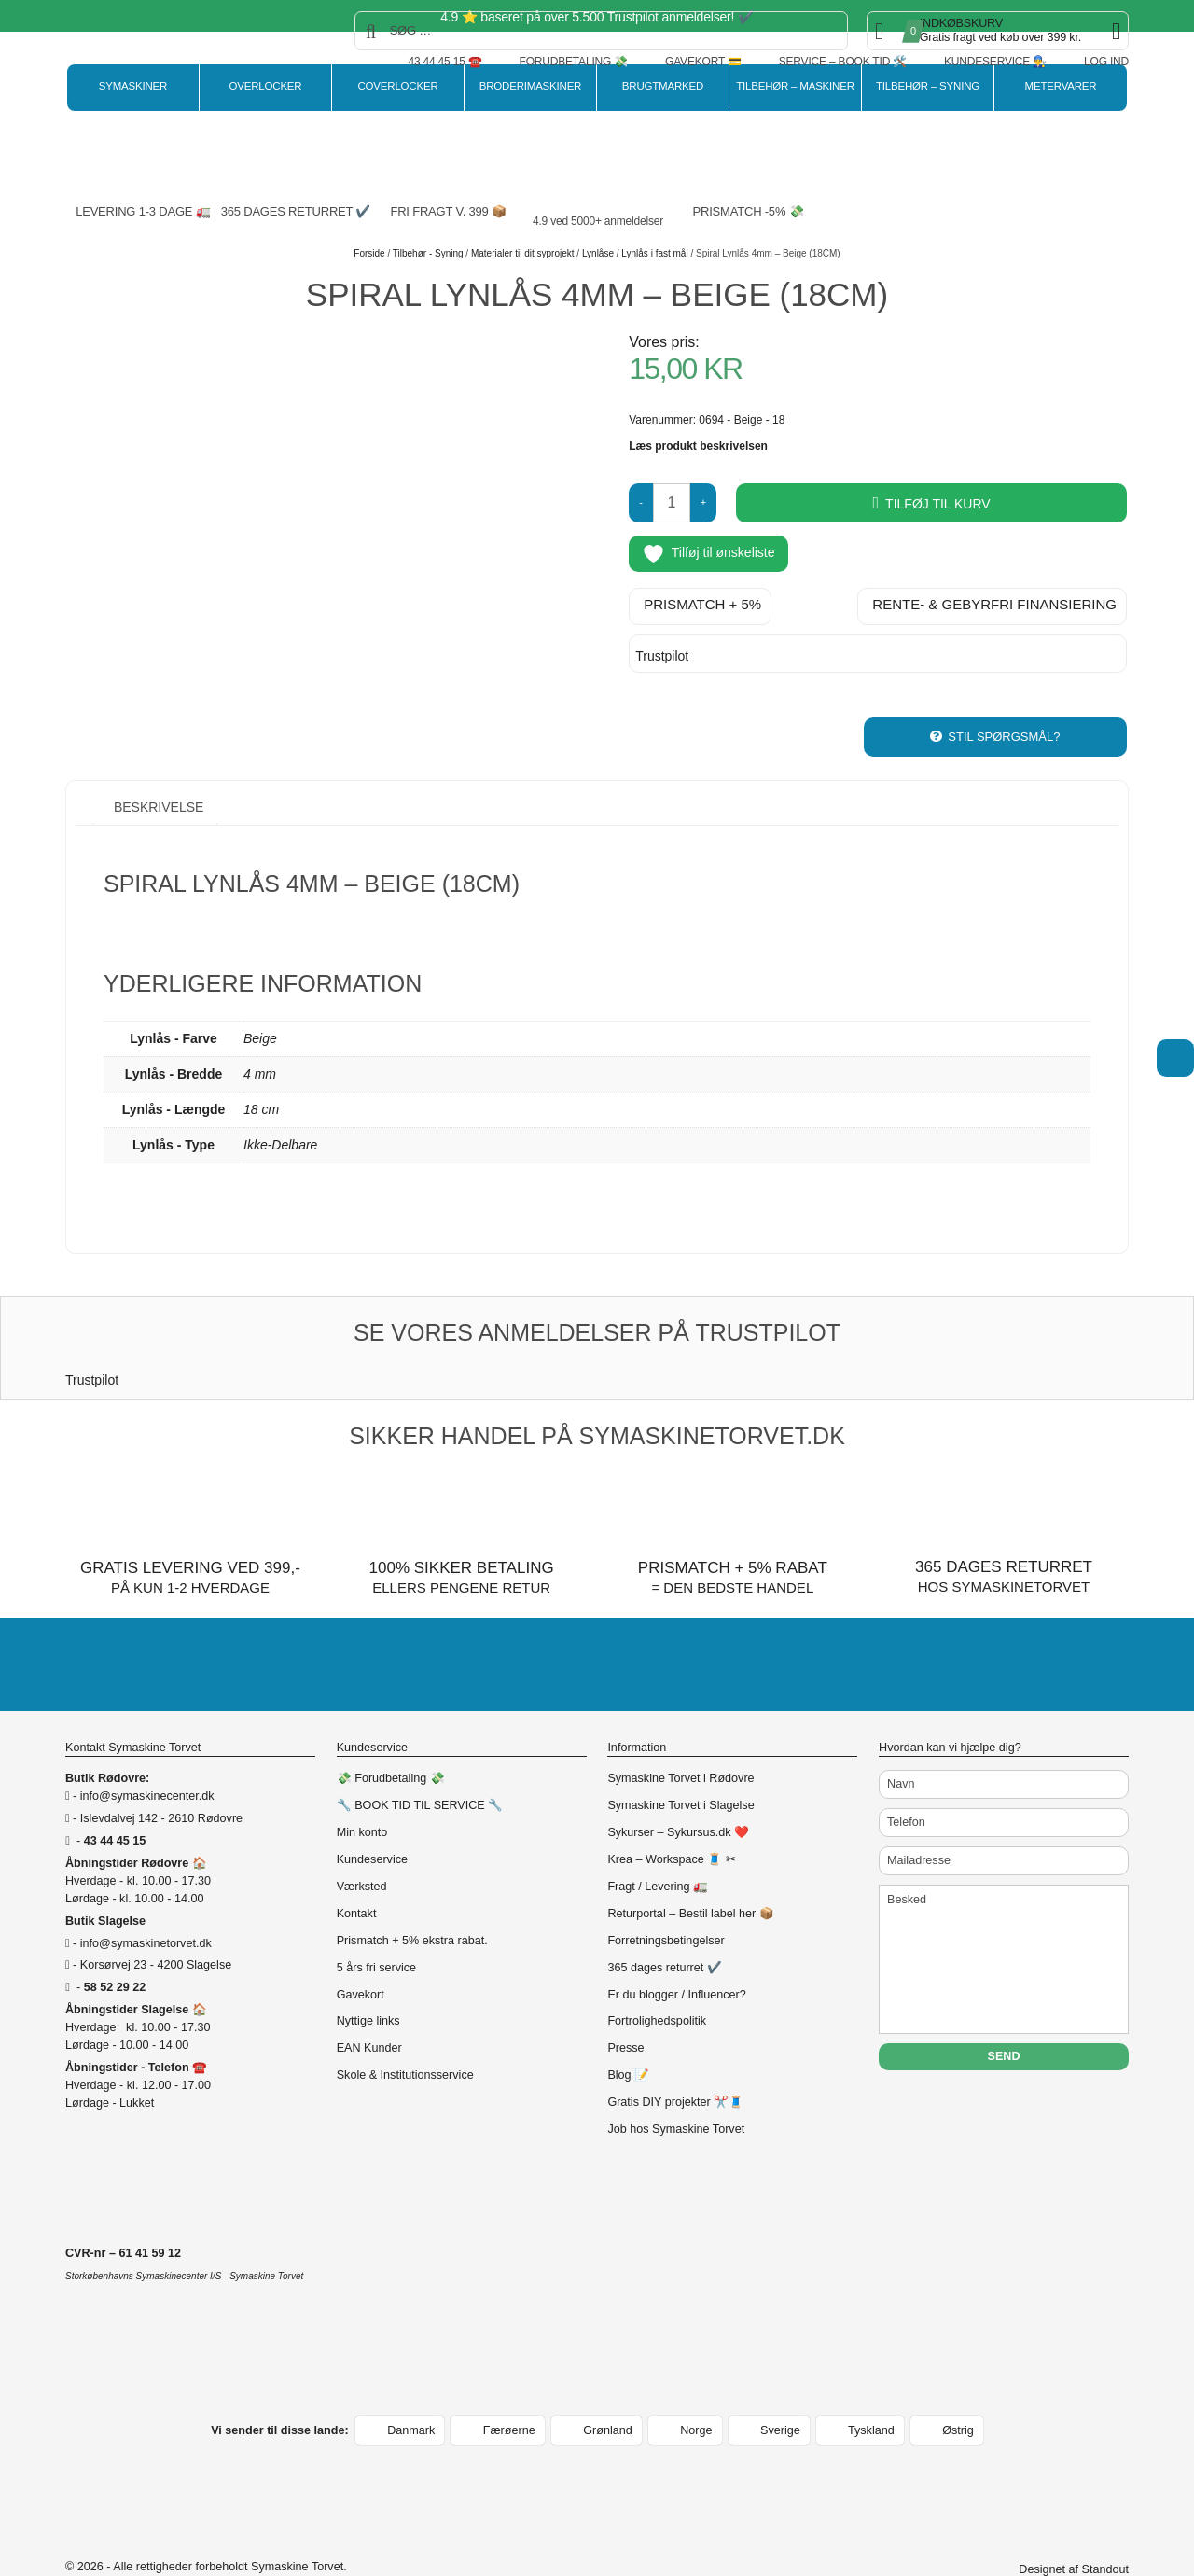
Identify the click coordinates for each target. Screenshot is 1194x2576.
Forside (369, 253)
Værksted (362, 1848)
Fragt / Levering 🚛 (657, 1848)
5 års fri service (376, 1928)
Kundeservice (372, 1821)
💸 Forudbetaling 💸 (391, 1740)
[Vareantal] (671, 502)
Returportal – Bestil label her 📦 (690, 1874)
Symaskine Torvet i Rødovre (680, 1740)
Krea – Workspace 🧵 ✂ (671, 1821)
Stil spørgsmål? (1004, 697)
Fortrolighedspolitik (656, 1982)
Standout (1105, 2531)
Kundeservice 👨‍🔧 (995, 61)
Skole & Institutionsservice (405, 2036)
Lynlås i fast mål (654, 253)
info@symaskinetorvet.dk (146, 1904)
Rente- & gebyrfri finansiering (994, 598)
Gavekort (360, 1955)
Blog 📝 (628, 2036)
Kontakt (357, 1874)
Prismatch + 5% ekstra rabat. (412, 1901)
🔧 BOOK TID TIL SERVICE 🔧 (420, 1767)
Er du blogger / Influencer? (676, 1955)
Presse (625, 2009)
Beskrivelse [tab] (156, 767)
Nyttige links (368, 1982)
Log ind (1106, 61)
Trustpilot (661, 649)
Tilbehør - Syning (428, 253)
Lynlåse (598, 253)
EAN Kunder (369, 2009)
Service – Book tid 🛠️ (843, 61)
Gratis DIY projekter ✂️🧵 (675, 2063)
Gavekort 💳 (703, 61)
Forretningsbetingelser (665, 1901)
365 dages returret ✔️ (664, 1928)
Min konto (362, 1794)
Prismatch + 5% (702, 598)
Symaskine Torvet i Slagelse (680, 1767)
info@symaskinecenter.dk (147, 1757)
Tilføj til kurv (938, 503)
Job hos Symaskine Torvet (675, 2090)
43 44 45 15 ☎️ (444, 61)
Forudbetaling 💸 (574, 61)
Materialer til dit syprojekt (523, 253)
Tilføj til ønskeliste (708, 553)
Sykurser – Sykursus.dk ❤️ (678, 1794)
